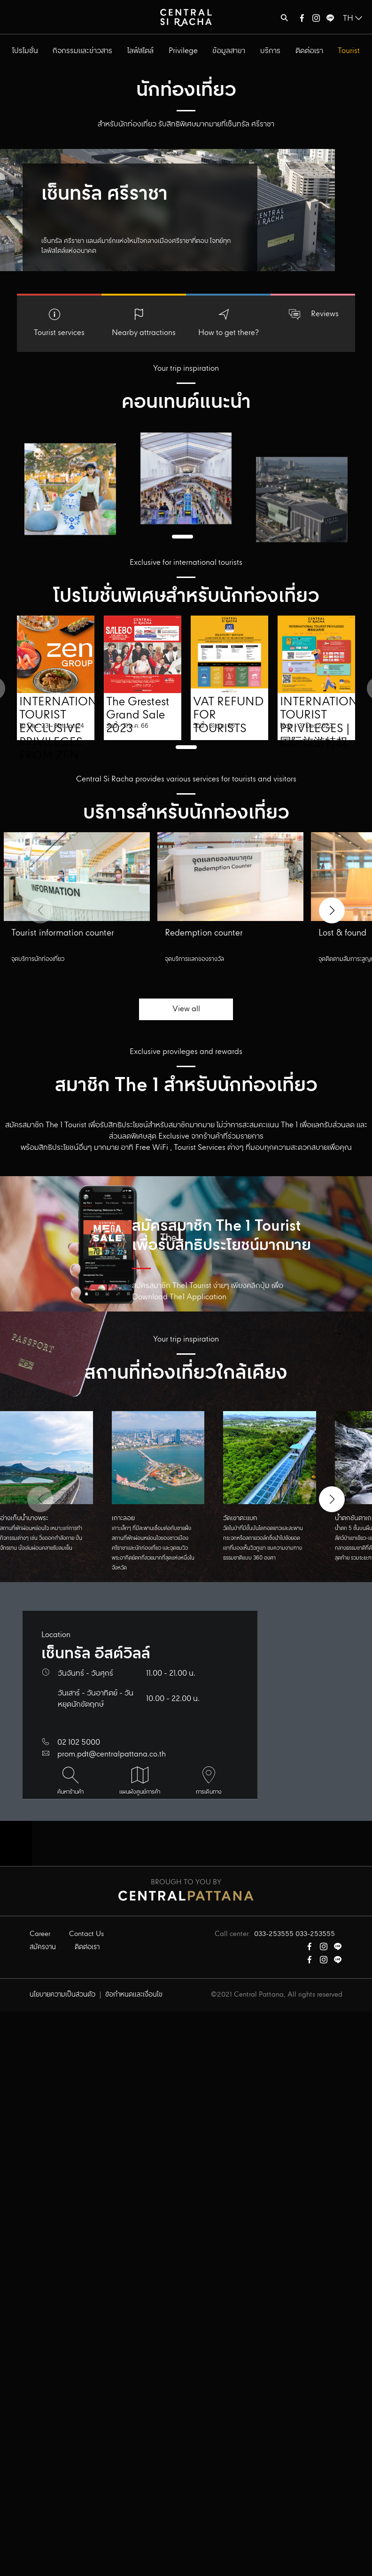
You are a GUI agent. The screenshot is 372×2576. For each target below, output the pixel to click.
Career (40, 1934)
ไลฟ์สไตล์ (140, 51)
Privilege (183, 51)
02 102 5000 (78, 1743)
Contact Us (86, 1934)
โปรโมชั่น (25, 51)
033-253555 (274, 1934)
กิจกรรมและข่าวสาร (82, 51)
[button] (332, 910)
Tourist (349, 51)
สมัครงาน (43, 1947)
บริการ (270, 51)
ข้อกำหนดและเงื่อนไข (134, 1995)
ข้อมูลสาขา (228, 51)
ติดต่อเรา (309, 51)
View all (186, 1009)
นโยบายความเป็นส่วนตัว (62, 1995)
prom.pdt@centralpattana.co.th (111, 1754)
